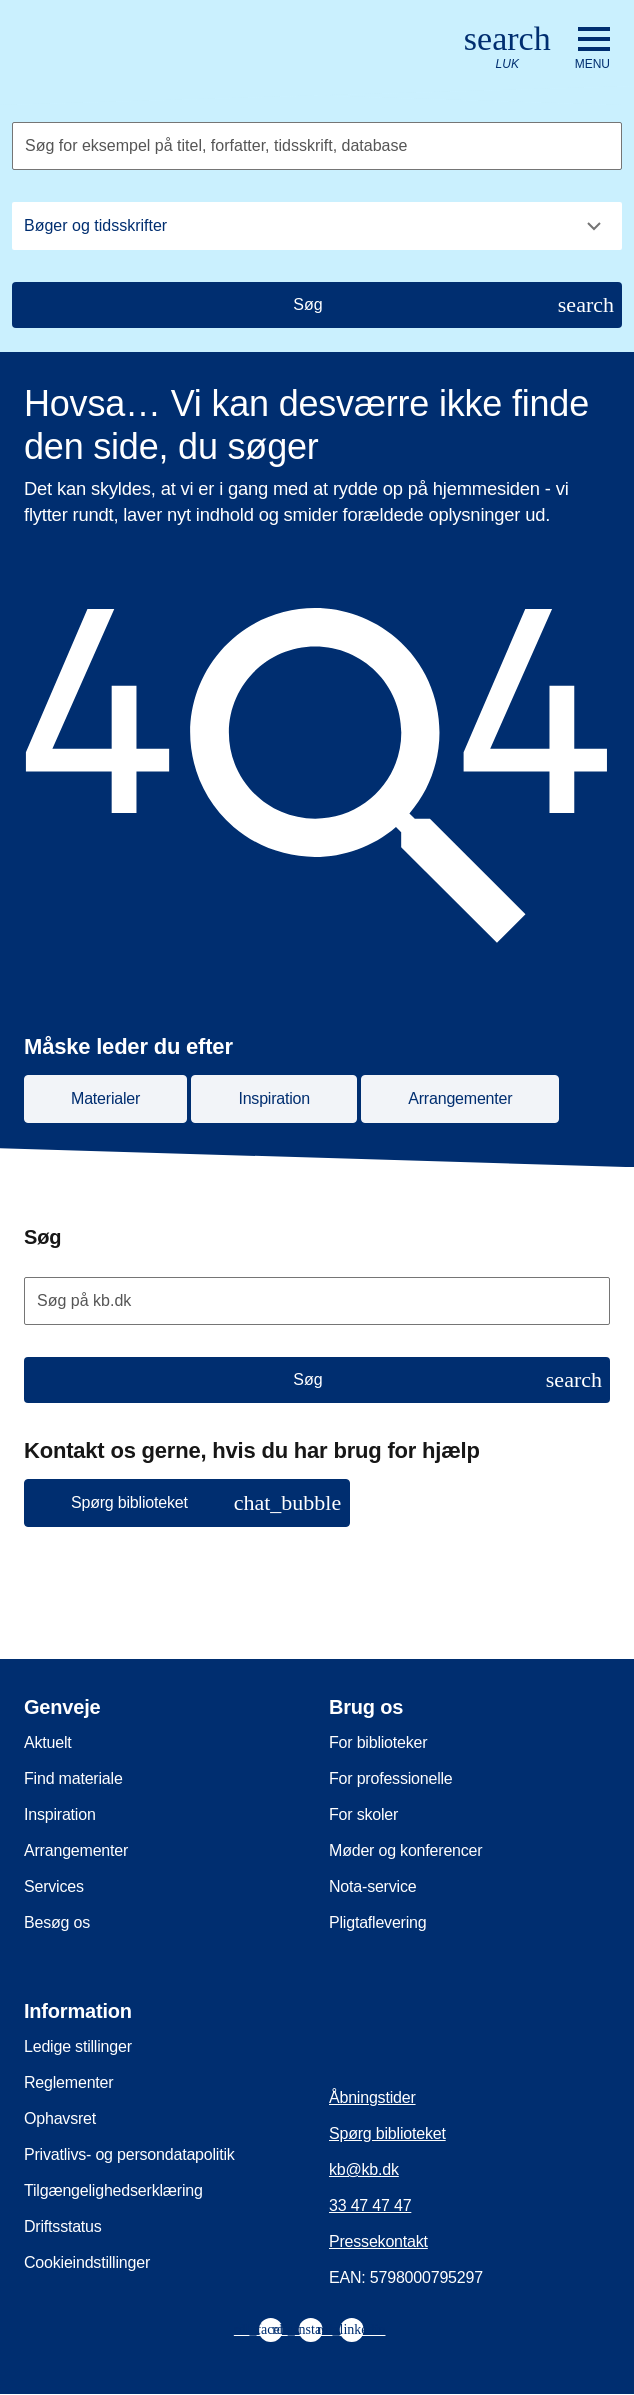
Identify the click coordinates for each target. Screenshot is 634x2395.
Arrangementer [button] (460, 1098)
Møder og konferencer (405, 1850)
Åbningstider (372, 2097)
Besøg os (57, 1922)
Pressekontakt (378, 2241)
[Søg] (317, 305)
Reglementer (68, 2082)
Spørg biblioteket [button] (206, 1502)
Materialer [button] (105, 1098)
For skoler (363, 1814)
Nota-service (372, 1886)
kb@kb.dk (364, 2169)
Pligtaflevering (378, 1922)
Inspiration (60, 1814)
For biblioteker (378, 1742)
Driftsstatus (63, 2226)
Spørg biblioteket (387, 2133)
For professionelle (391, 1778)
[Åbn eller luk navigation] (592, 49)
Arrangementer (76, 1850)
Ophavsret (60, 2118)
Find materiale (73, 1778)
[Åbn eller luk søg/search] (507, 48)
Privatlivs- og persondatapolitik (129, 2154)
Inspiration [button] (274, 1098)
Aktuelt (48, 1742)
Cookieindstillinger (87, 2262)
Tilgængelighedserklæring (113, 2190)
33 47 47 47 (370, 2205)
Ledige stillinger (78, 2046)
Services (54, 1886)
